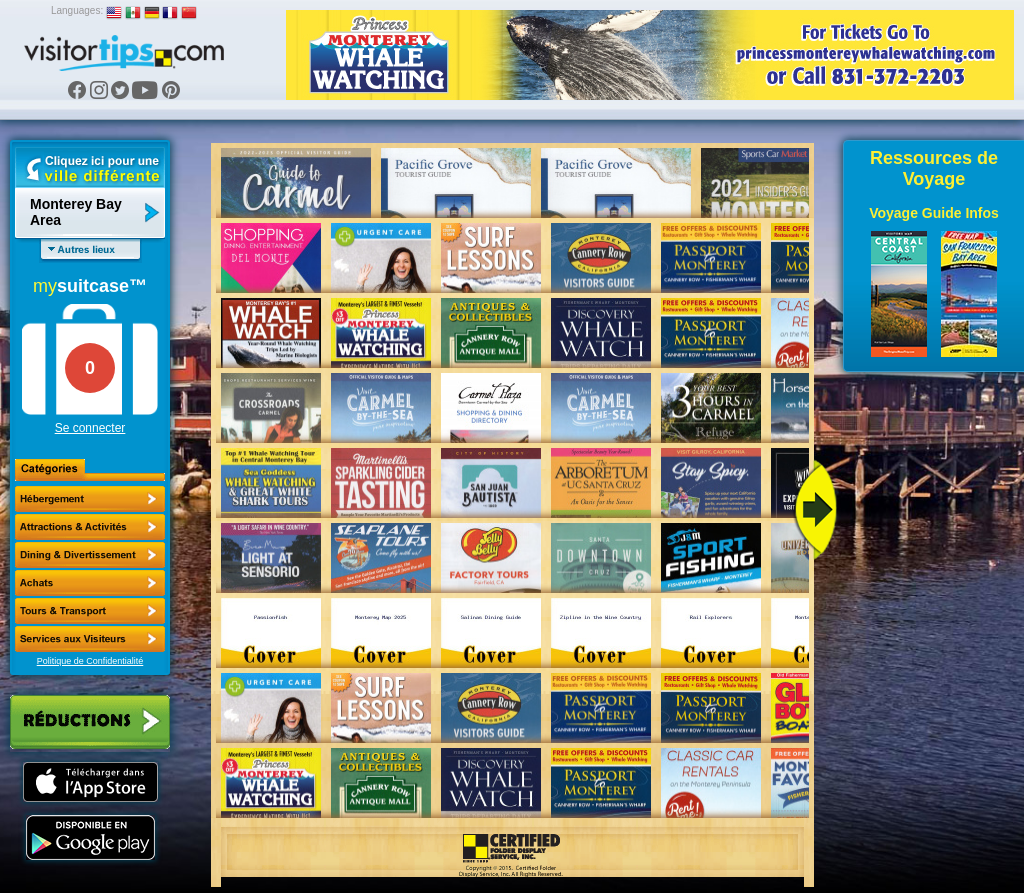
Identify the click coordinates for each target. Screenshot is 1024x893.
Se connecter (90, 428)
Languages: (77, 10)
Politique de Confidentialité (90, 661)
